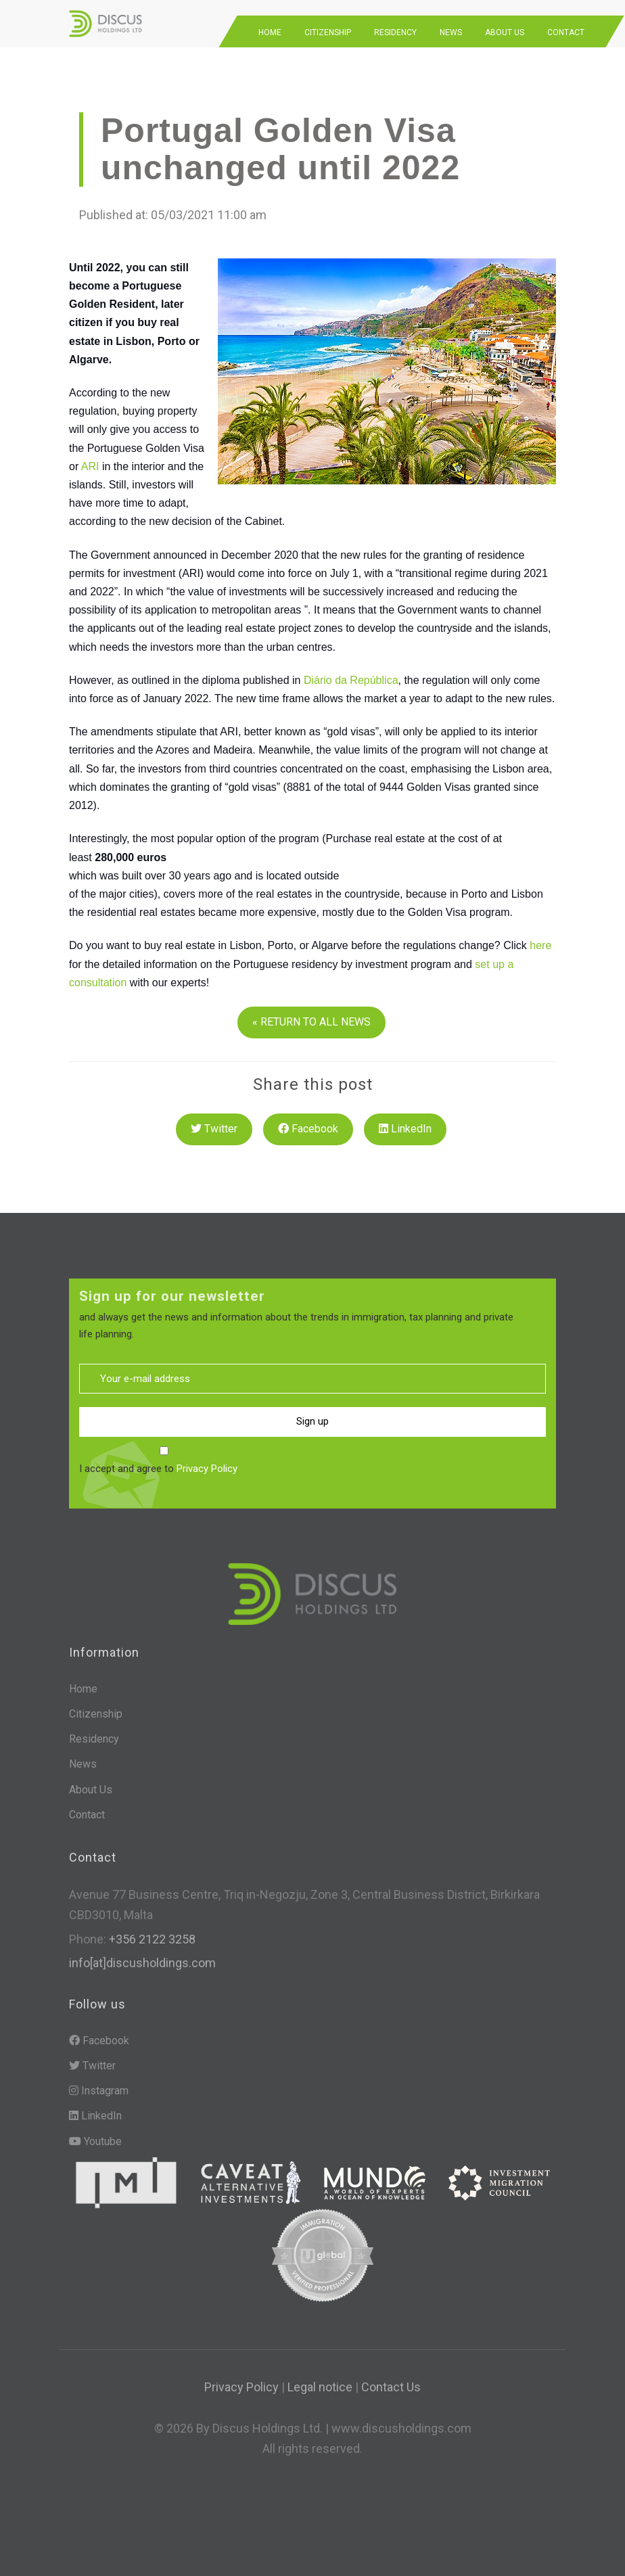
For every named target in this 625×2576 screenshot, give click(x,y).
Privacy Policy (207, 1469)
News (451, 32)
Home (269, 32)
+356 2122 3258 (150, 1939)
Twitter (214, 1128)
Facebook (308, 1128)
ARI (90, 466)
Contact (565, 32)
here (540, 945)
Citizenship (327, 32)
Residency (395, 32)
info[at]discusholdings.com (142, 1963)
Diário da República (351, 680)
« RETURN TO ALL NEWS (311, 1021)
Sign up (312, 1421)
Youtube (95, 2141)
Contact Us (391, 2387)
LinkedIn (405, 1128)
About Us (504, 32)
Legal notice (319, 2387)
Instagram (99, 2090)
